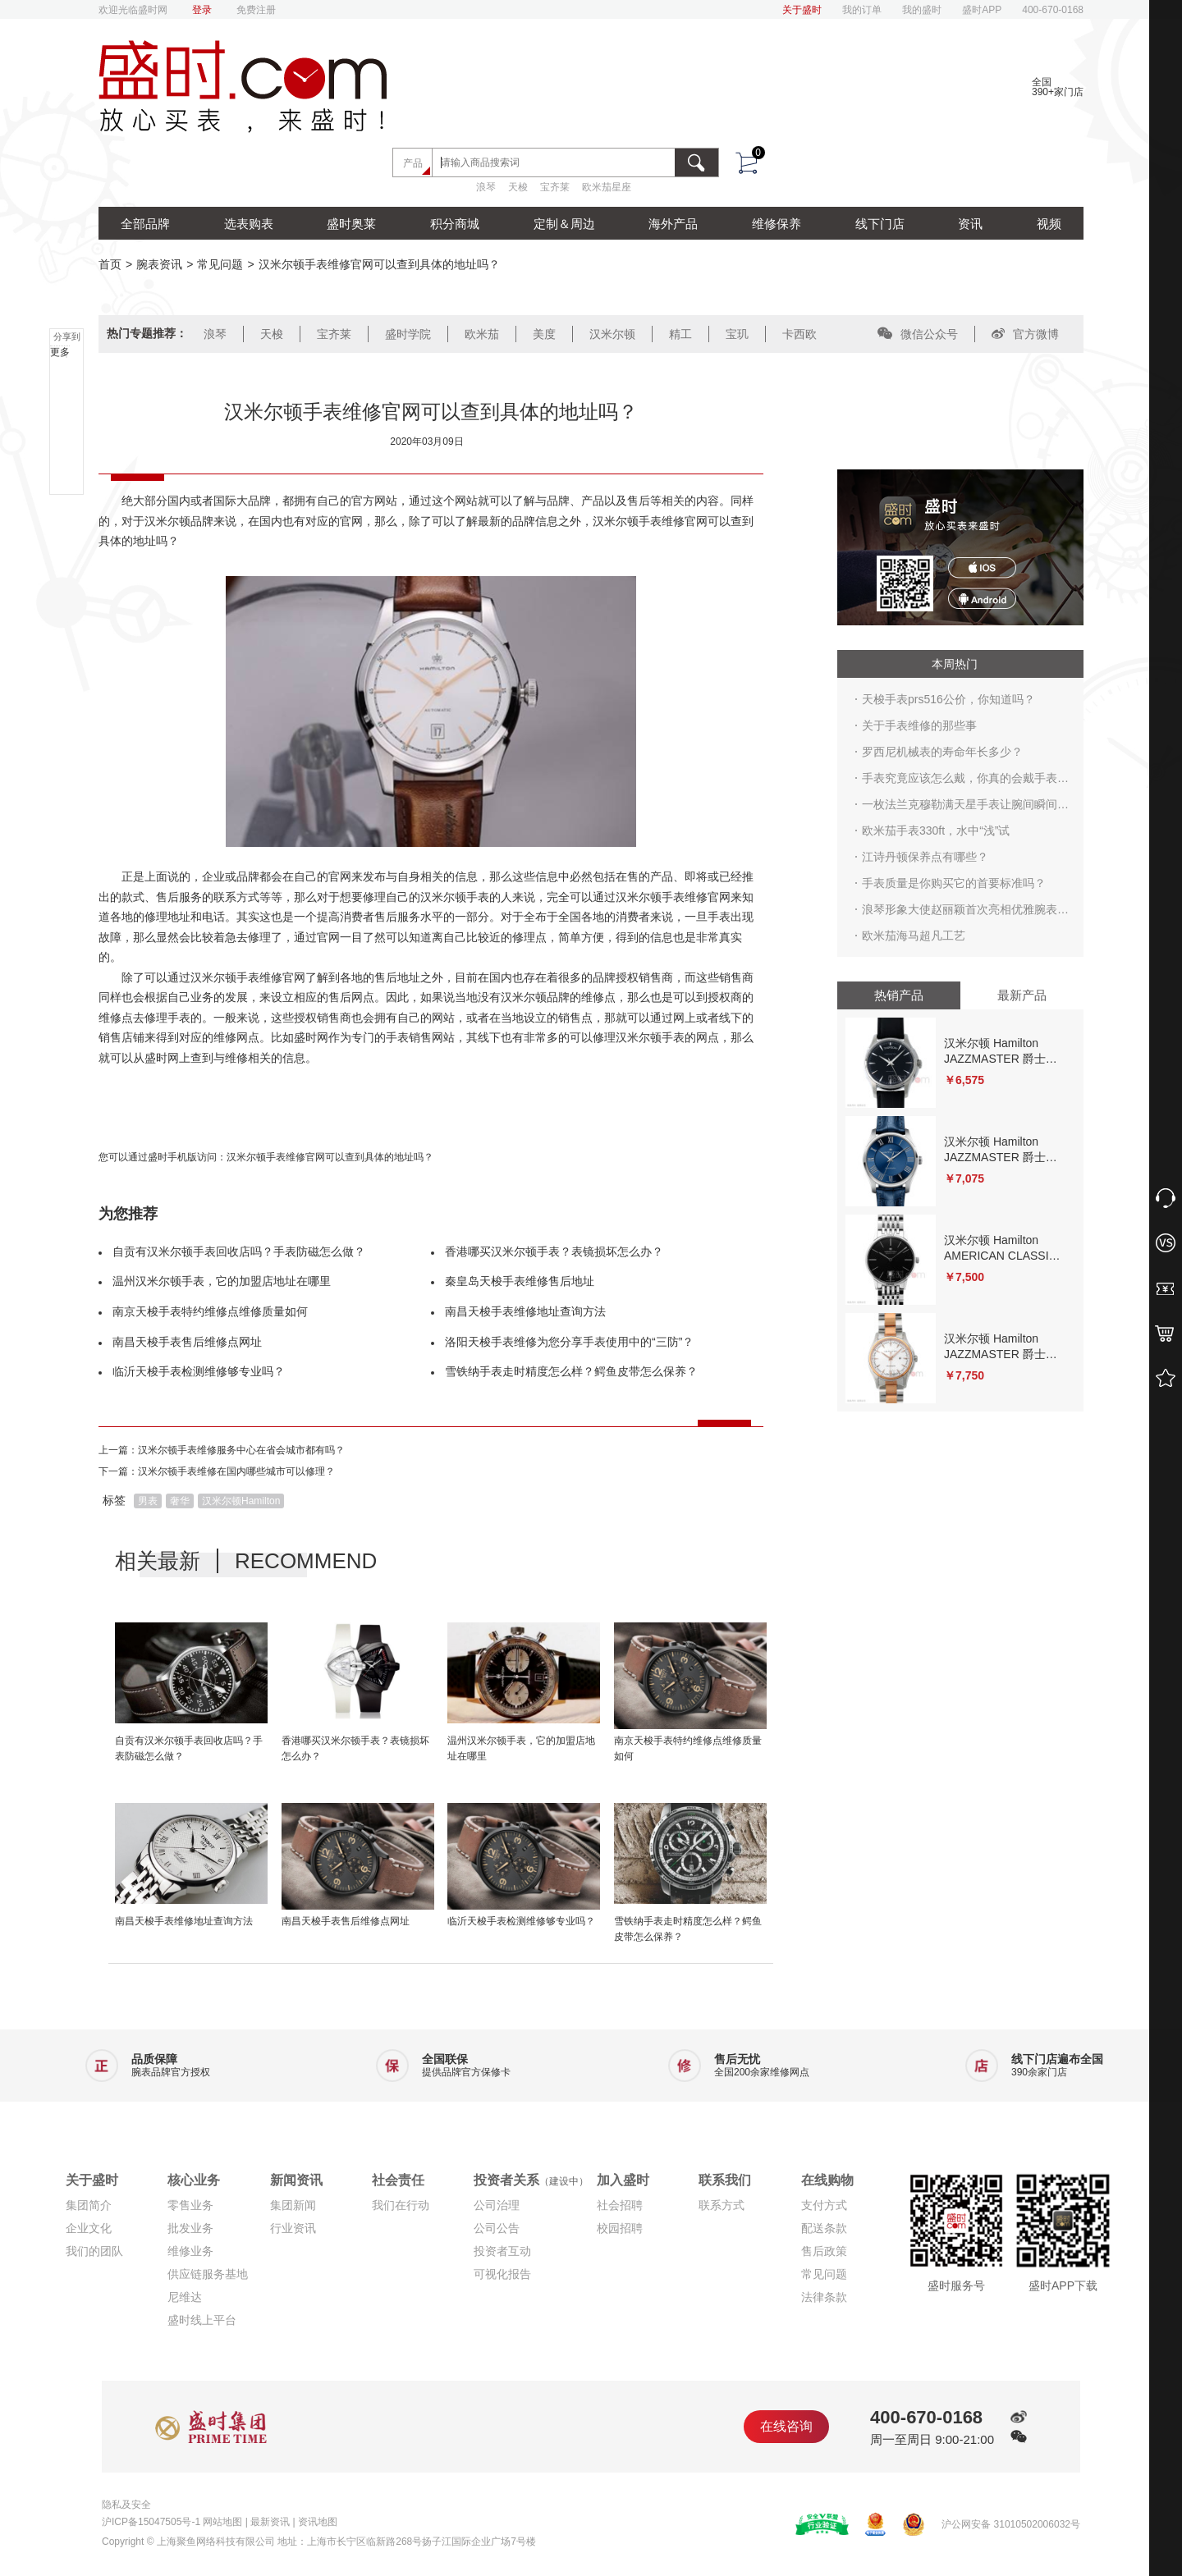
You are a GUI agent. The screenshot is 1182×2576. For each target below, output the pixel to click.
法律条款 (824, 2297)
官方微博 (1025, 334)
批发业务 (190, 2228)
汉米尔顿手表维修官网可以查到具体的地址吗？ (330, 1157)
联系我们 (725, 2180)
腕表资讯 (159, 264)
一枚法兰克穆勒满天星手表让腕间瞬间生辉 (965, 807)
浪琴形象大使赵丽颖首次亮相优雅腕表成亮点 (965, 912)
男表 (148, 1501)
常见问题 (220, 264)
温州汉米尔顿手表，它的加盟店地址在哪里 (221, 1281)
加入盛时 (623, 2180)
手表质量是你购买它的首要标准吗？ (954, 883)
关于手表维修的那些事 (919, 725)
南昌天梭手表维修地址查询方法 (525, 1311)
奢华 (180, 1501)
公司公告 (497, 2228)
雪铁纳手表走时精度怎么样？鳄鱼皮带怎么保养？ (571, 1371)
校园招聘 (620, 2228)
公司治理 (497, 2205)
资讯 (970, 224)
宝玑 (737, 334)
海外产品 (673, 224)
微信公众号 (917, 334)
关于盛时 (802, 10)
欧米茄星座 (606, 187)
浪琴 (486, 187)
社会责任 (398, 2180)
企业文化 (89, 2228)
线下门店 (880, 224)
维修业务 (190, 2251)
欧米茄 (482, 334)
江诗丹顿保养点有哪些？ (925, 856)
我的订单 (862, 10)
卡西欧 (799, 334)
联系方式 (721, 2205)
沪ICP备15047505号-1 (151, 2522)
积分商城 (454, 224)
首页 (109, 264)
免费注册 (256, 10)
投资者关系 (531, 2180)
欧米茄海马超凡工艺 (913, 935)
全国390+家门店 (1058, 87)
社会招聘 (620, 2205)
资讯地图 (317, 2522)
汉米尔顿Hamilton (241, 1501)
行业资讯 (293, 2228)
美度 (544, 334)
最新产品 (1022, 995)
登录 (202, 10)
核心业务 (193, 2180)
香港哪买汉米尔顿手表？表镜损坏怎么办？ (554, 1251)
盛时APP (981, 10)
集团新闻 (293, 2205)
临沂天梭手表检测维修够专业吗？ (198, 1371)
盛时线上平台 (201, 2320)
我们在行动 (400, 2205)
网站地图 (222, 2522)
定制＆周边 (564, 224)
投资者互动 (502, 2251)
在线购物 (827, 2180)
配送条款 (824, 2228)
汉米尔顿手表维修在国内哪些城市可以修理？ (236, 1471)
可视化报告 (502, 2274)
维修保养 (776, 224)
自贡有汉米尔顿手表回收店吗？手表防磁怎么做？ (238, 1251)
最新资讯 (270, 2522)
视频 (1049, 224)
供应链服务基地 (207, 2274)
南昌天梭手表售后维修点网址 (187, 1341)
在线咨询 (786, 2426)
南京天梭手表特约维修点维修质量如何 (210, 1311)
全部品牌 (145, 224)
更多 (60, 352)
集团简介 (89, 2205)
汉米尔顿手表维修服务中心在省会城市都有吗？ (241, 1450)
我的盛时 (921, 10)
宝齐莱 (555, 187)
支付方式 (824, 2205)
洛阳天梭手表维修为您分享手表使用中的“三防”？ (569, 1341)
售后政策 (824, 2251)
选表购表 (248, 224)
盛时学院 (408, 334)
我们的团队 (94, 2251)
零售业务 (190, 2205)
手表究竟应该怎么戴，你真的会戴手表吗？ (959, 781)
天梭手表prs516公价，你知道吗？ (948, 699)
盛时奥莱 (351, 224)
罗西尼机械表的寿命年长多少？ (942, 751)
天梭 (518, 187)
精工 (680, 334)
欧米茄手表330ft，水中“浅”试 (936, 830)
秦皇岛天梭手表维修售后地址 (519, 1281)
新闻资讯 (296, 2180)
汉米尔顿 (612, 334)
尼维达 (184, 2297)
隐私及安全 (126, 2504)
